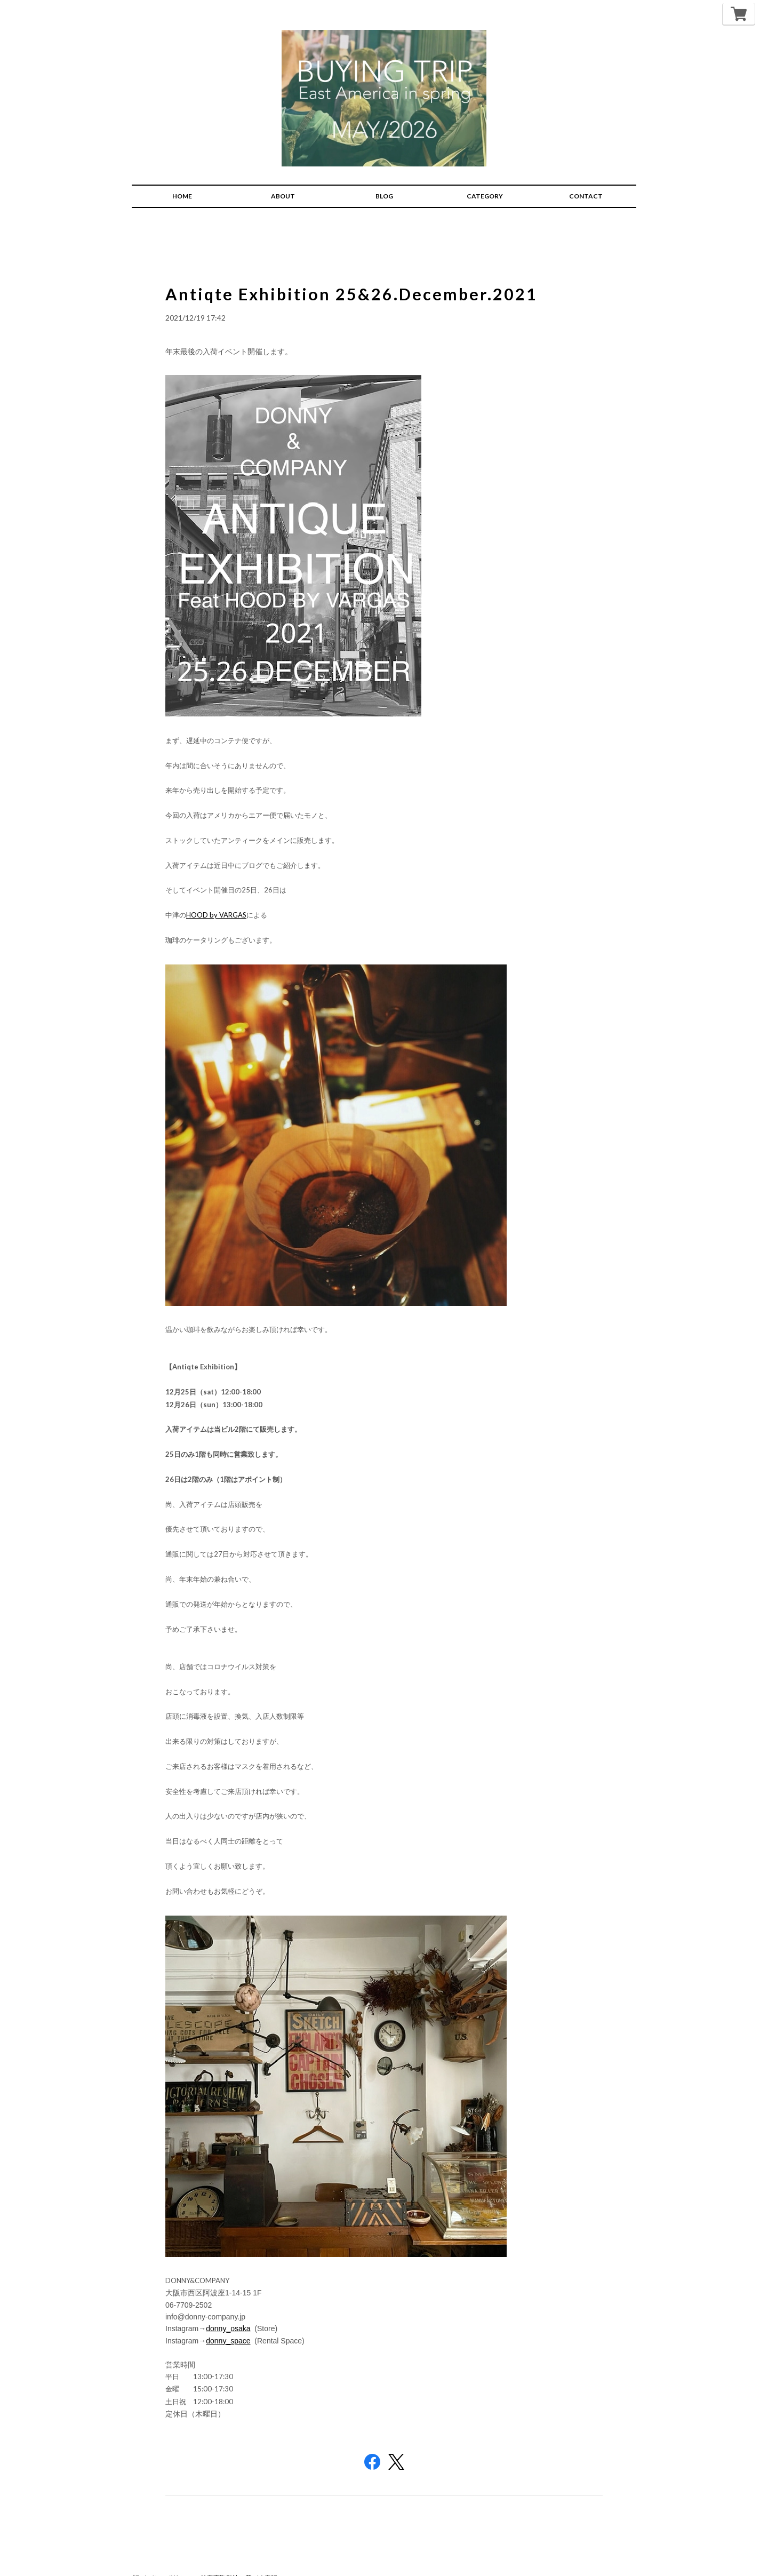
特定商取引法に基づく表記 (239, 2559)
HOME (182, 177)
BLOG (384, 177)
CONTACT (586, 177)
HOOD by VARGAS (216, 895)
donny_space (228, 2321)
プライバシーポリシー (160, 2559)
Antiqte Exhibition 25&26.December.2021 (365, 274)
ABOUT (283, 177)
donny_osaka (228, 2309)
